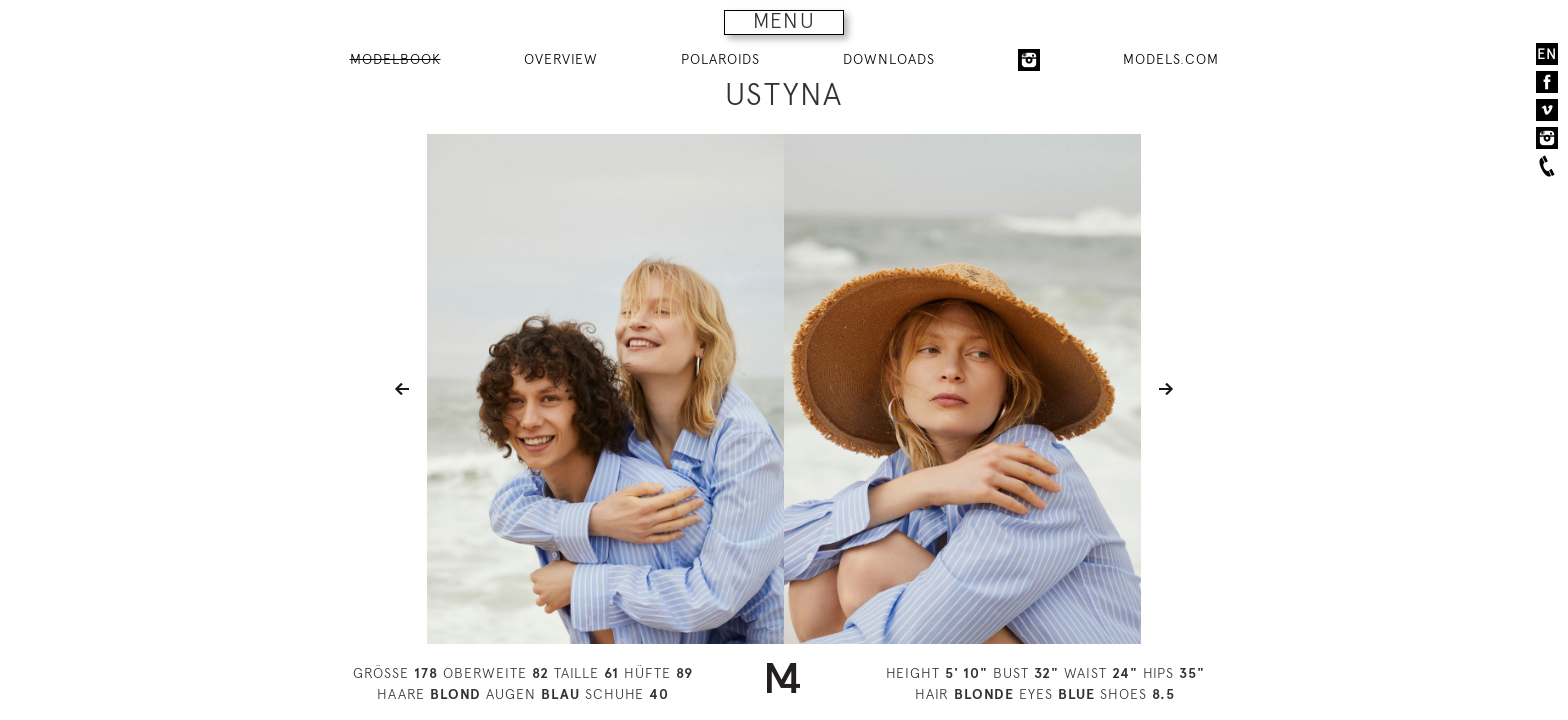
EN (1547, 54)
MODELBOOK (395, 59)
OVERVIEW (561, 59)
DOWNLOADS (889, 59)
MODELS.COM (1171, 59)
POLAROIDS (720, 59)
